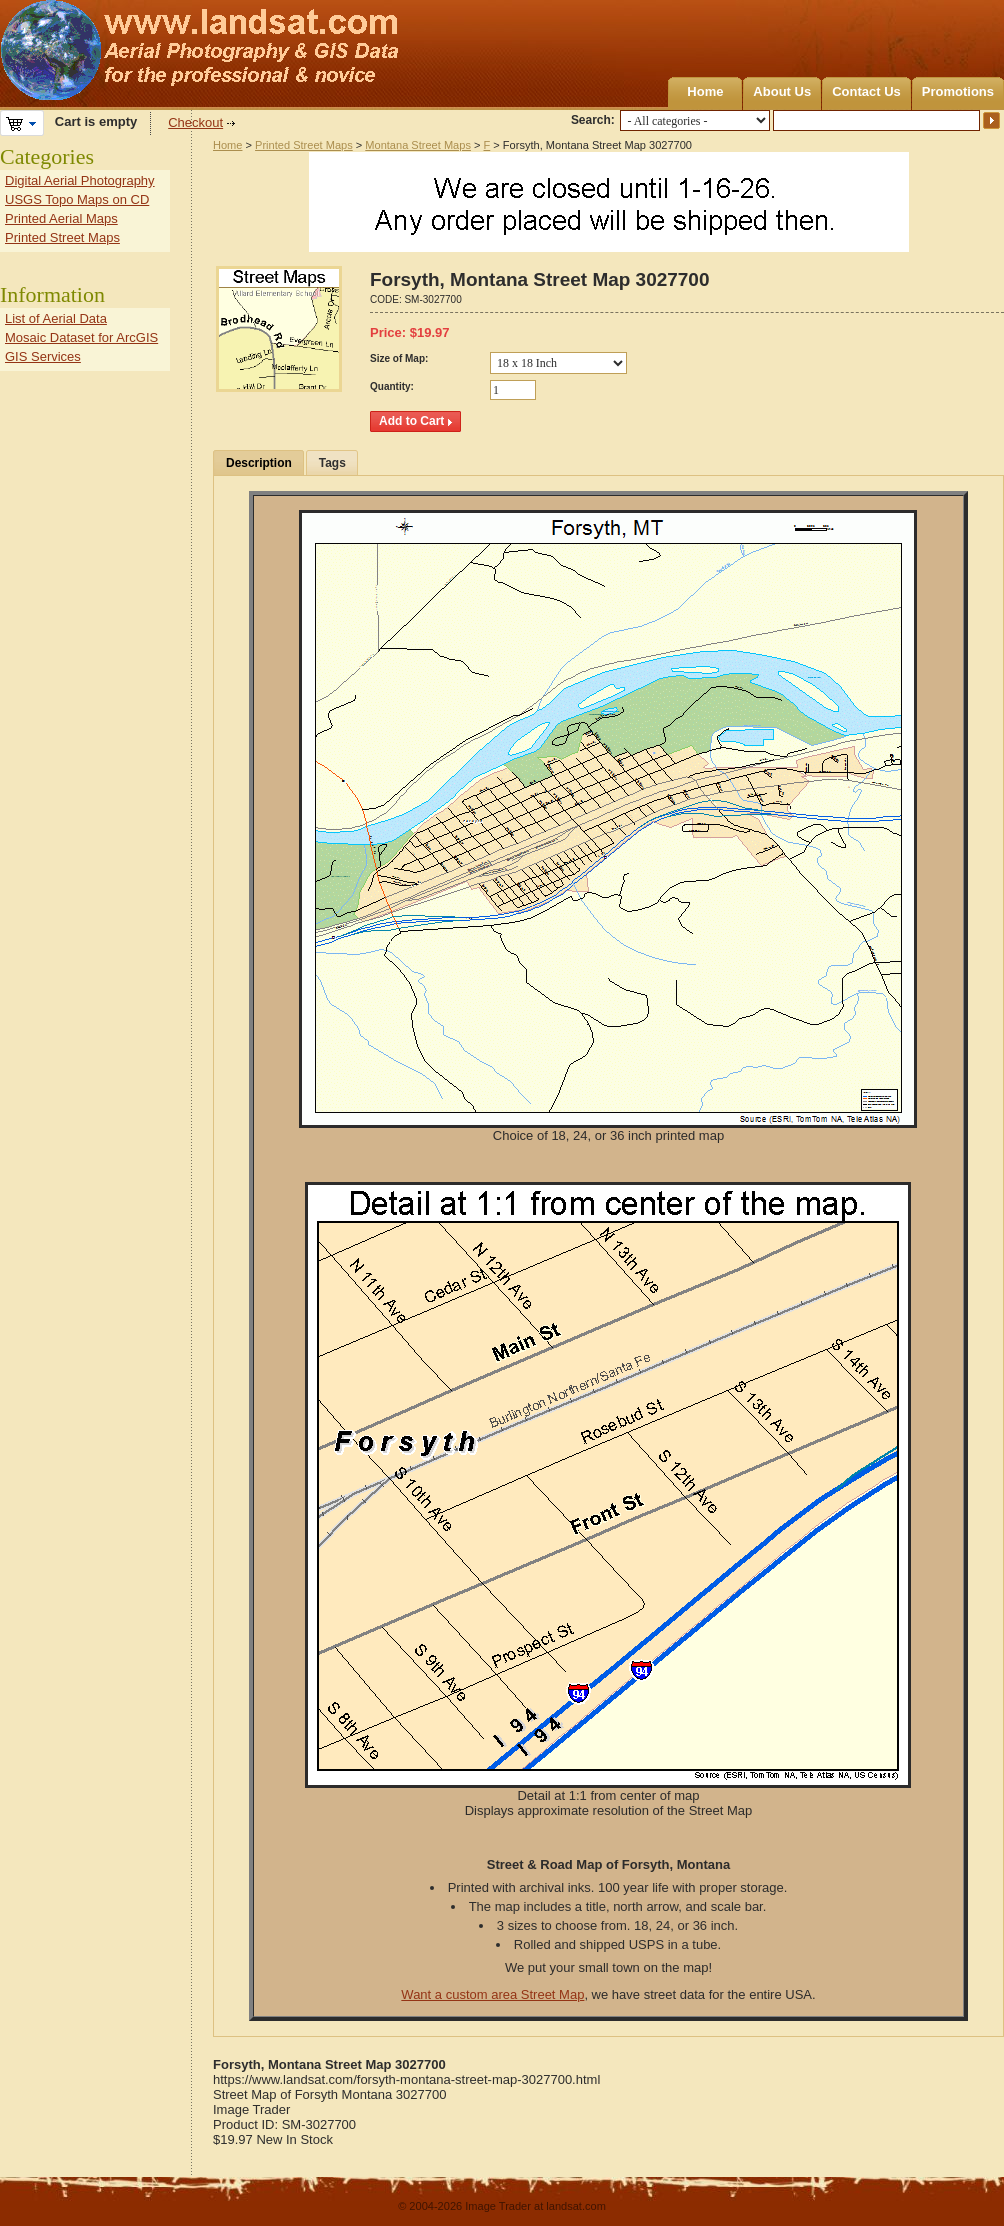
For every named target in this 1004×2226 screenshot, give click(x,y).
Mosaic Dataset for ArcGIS (81, 337)
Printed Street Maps (304, 145)
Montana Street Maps (418, 145)
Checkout (195, 122)
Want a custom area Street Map (492, 1994)
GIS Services (43, 356)
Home (705, 91)
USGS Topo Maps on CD (77, 199)
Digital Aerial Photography (80, 180)
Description (259, 463)
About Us (782, 91)
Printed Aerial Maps (61, 218)
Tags (332, 463)
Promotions (958, 91)
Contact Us (866, 91)
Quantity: (392, 386)
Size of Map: (399, 358)
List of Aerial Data (56, 318)
